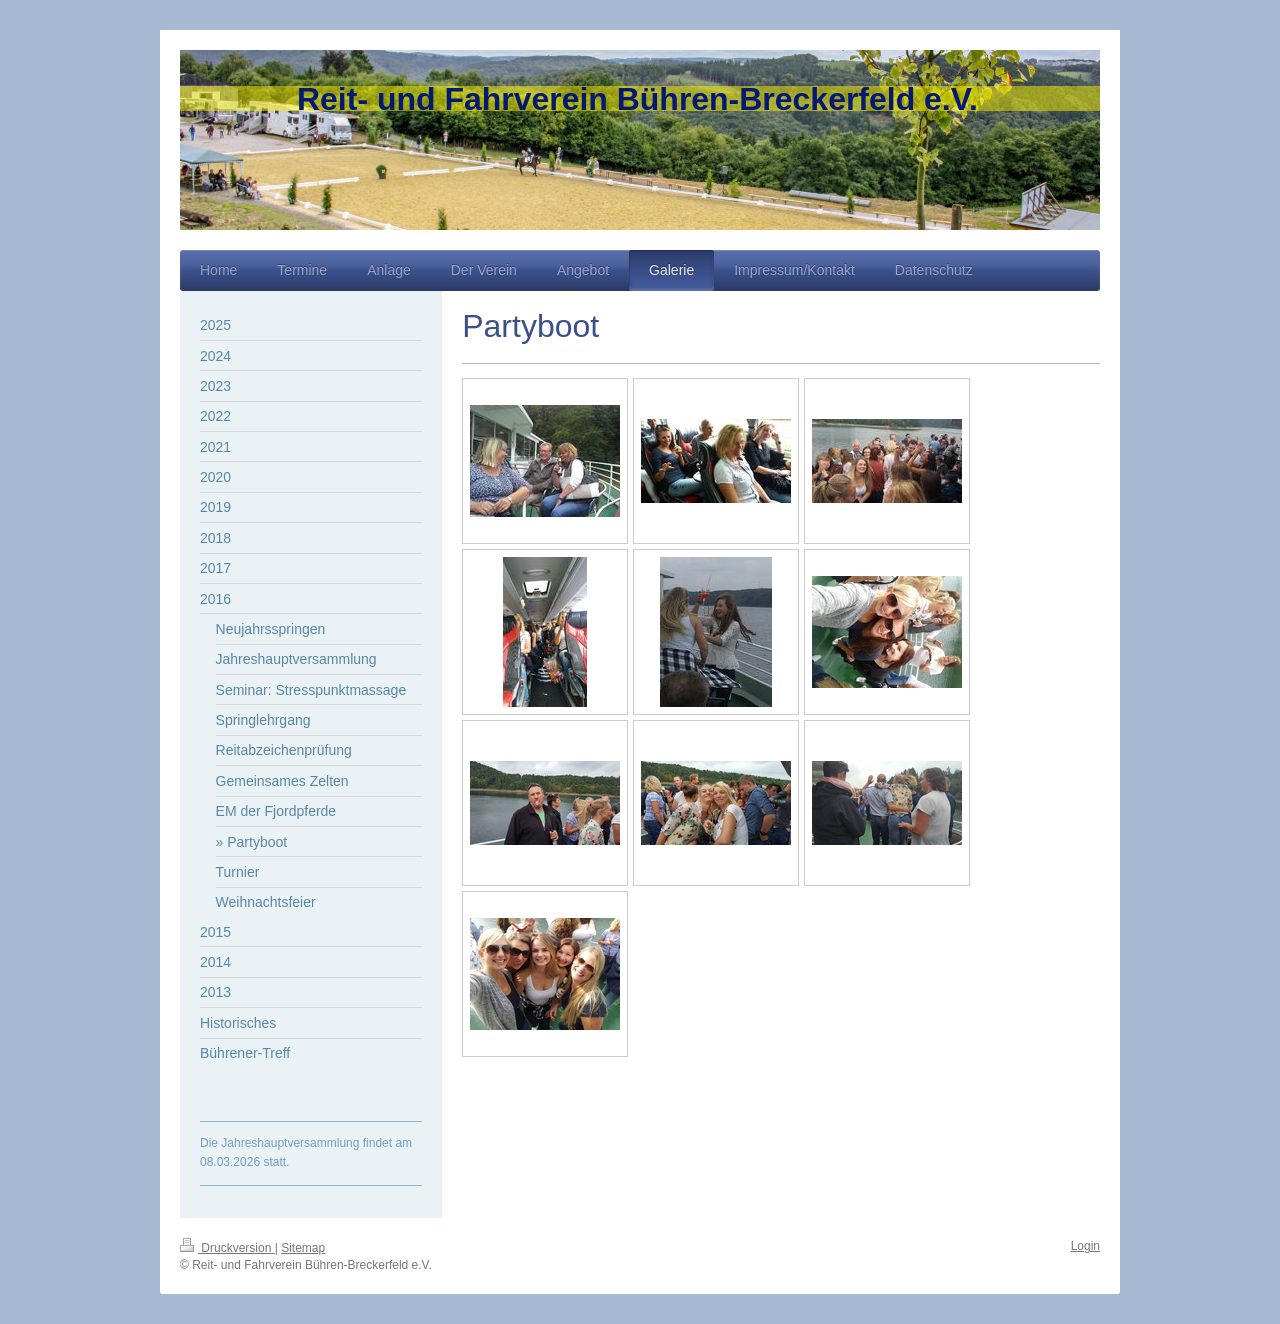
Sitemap (303, 1248)
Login (1085, 1246)
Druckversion (227, 1248)
